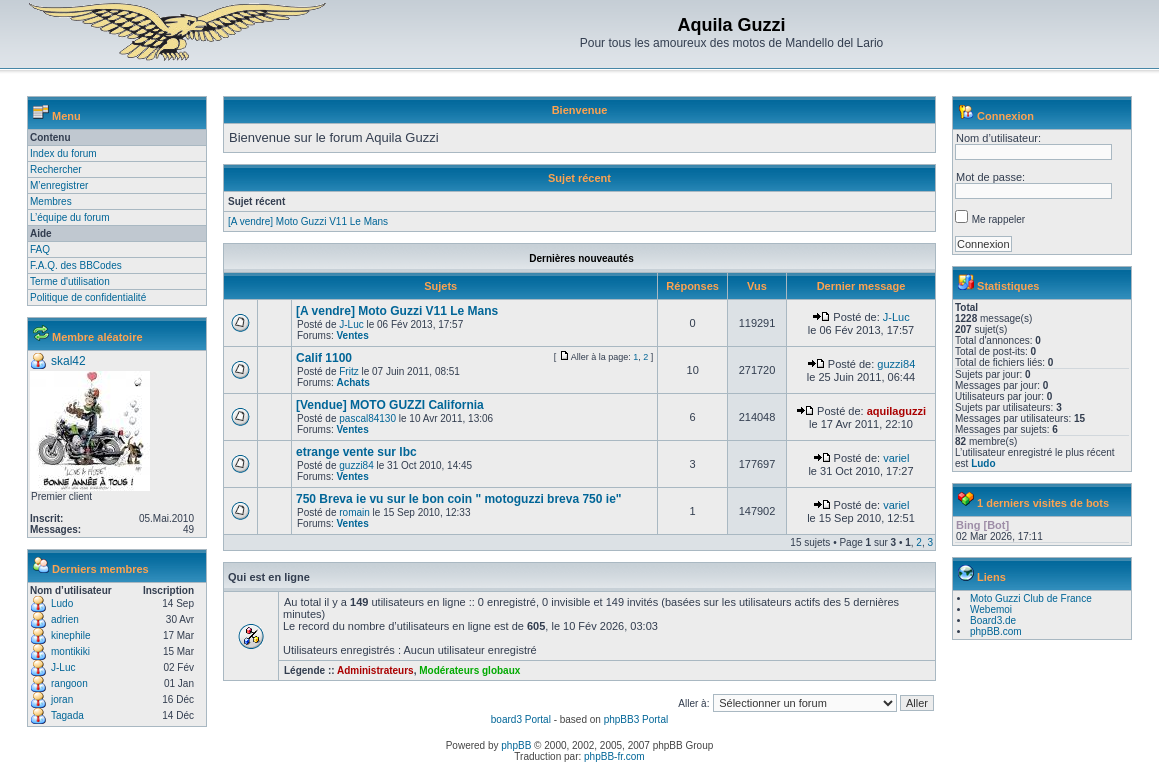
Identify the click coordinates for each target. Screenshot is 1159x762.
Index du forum (63, 153)
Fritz (348, 371)
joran (62, 699)
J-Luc (63, 667)
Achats (352, 382)
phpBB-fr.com (614, 756)
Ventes (352, 335)
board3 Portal (521, 719)
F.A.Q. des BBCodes (76, 265)
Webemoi (991, 609)
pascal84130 (367, 418)
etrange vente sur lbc (356, 452)
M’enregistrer (59, 185)
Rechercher (56, 169)
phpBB (516, 745)
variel (896, 458)
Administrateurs (375, 670)
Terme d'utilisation (70, 281)
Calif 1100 (324, 358)
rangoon (69, 683)
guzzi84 (896, 364)
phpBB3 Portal (636, 719)
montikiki (70, 651)
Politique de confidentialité (88, 297)
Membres (51, 201)
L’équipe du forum (70, 217)
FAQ (40, 249)
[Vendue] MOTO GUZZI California (390, 405)
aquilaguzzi (896, 411)
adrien (65, 619)
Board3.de (993, 620)
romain (354, 512)
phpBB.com (996, 631)
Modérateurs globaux (469, 670)
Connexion (1005, 116)
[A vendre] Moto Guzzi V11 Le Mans (308, 221)
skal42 (68, 361)
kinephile (70, 635)
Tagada (67, 715)
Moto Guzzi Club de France (1031, 598)
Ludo (62, 603)
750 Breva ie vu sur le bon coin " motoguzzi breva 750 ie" (459, 499)
